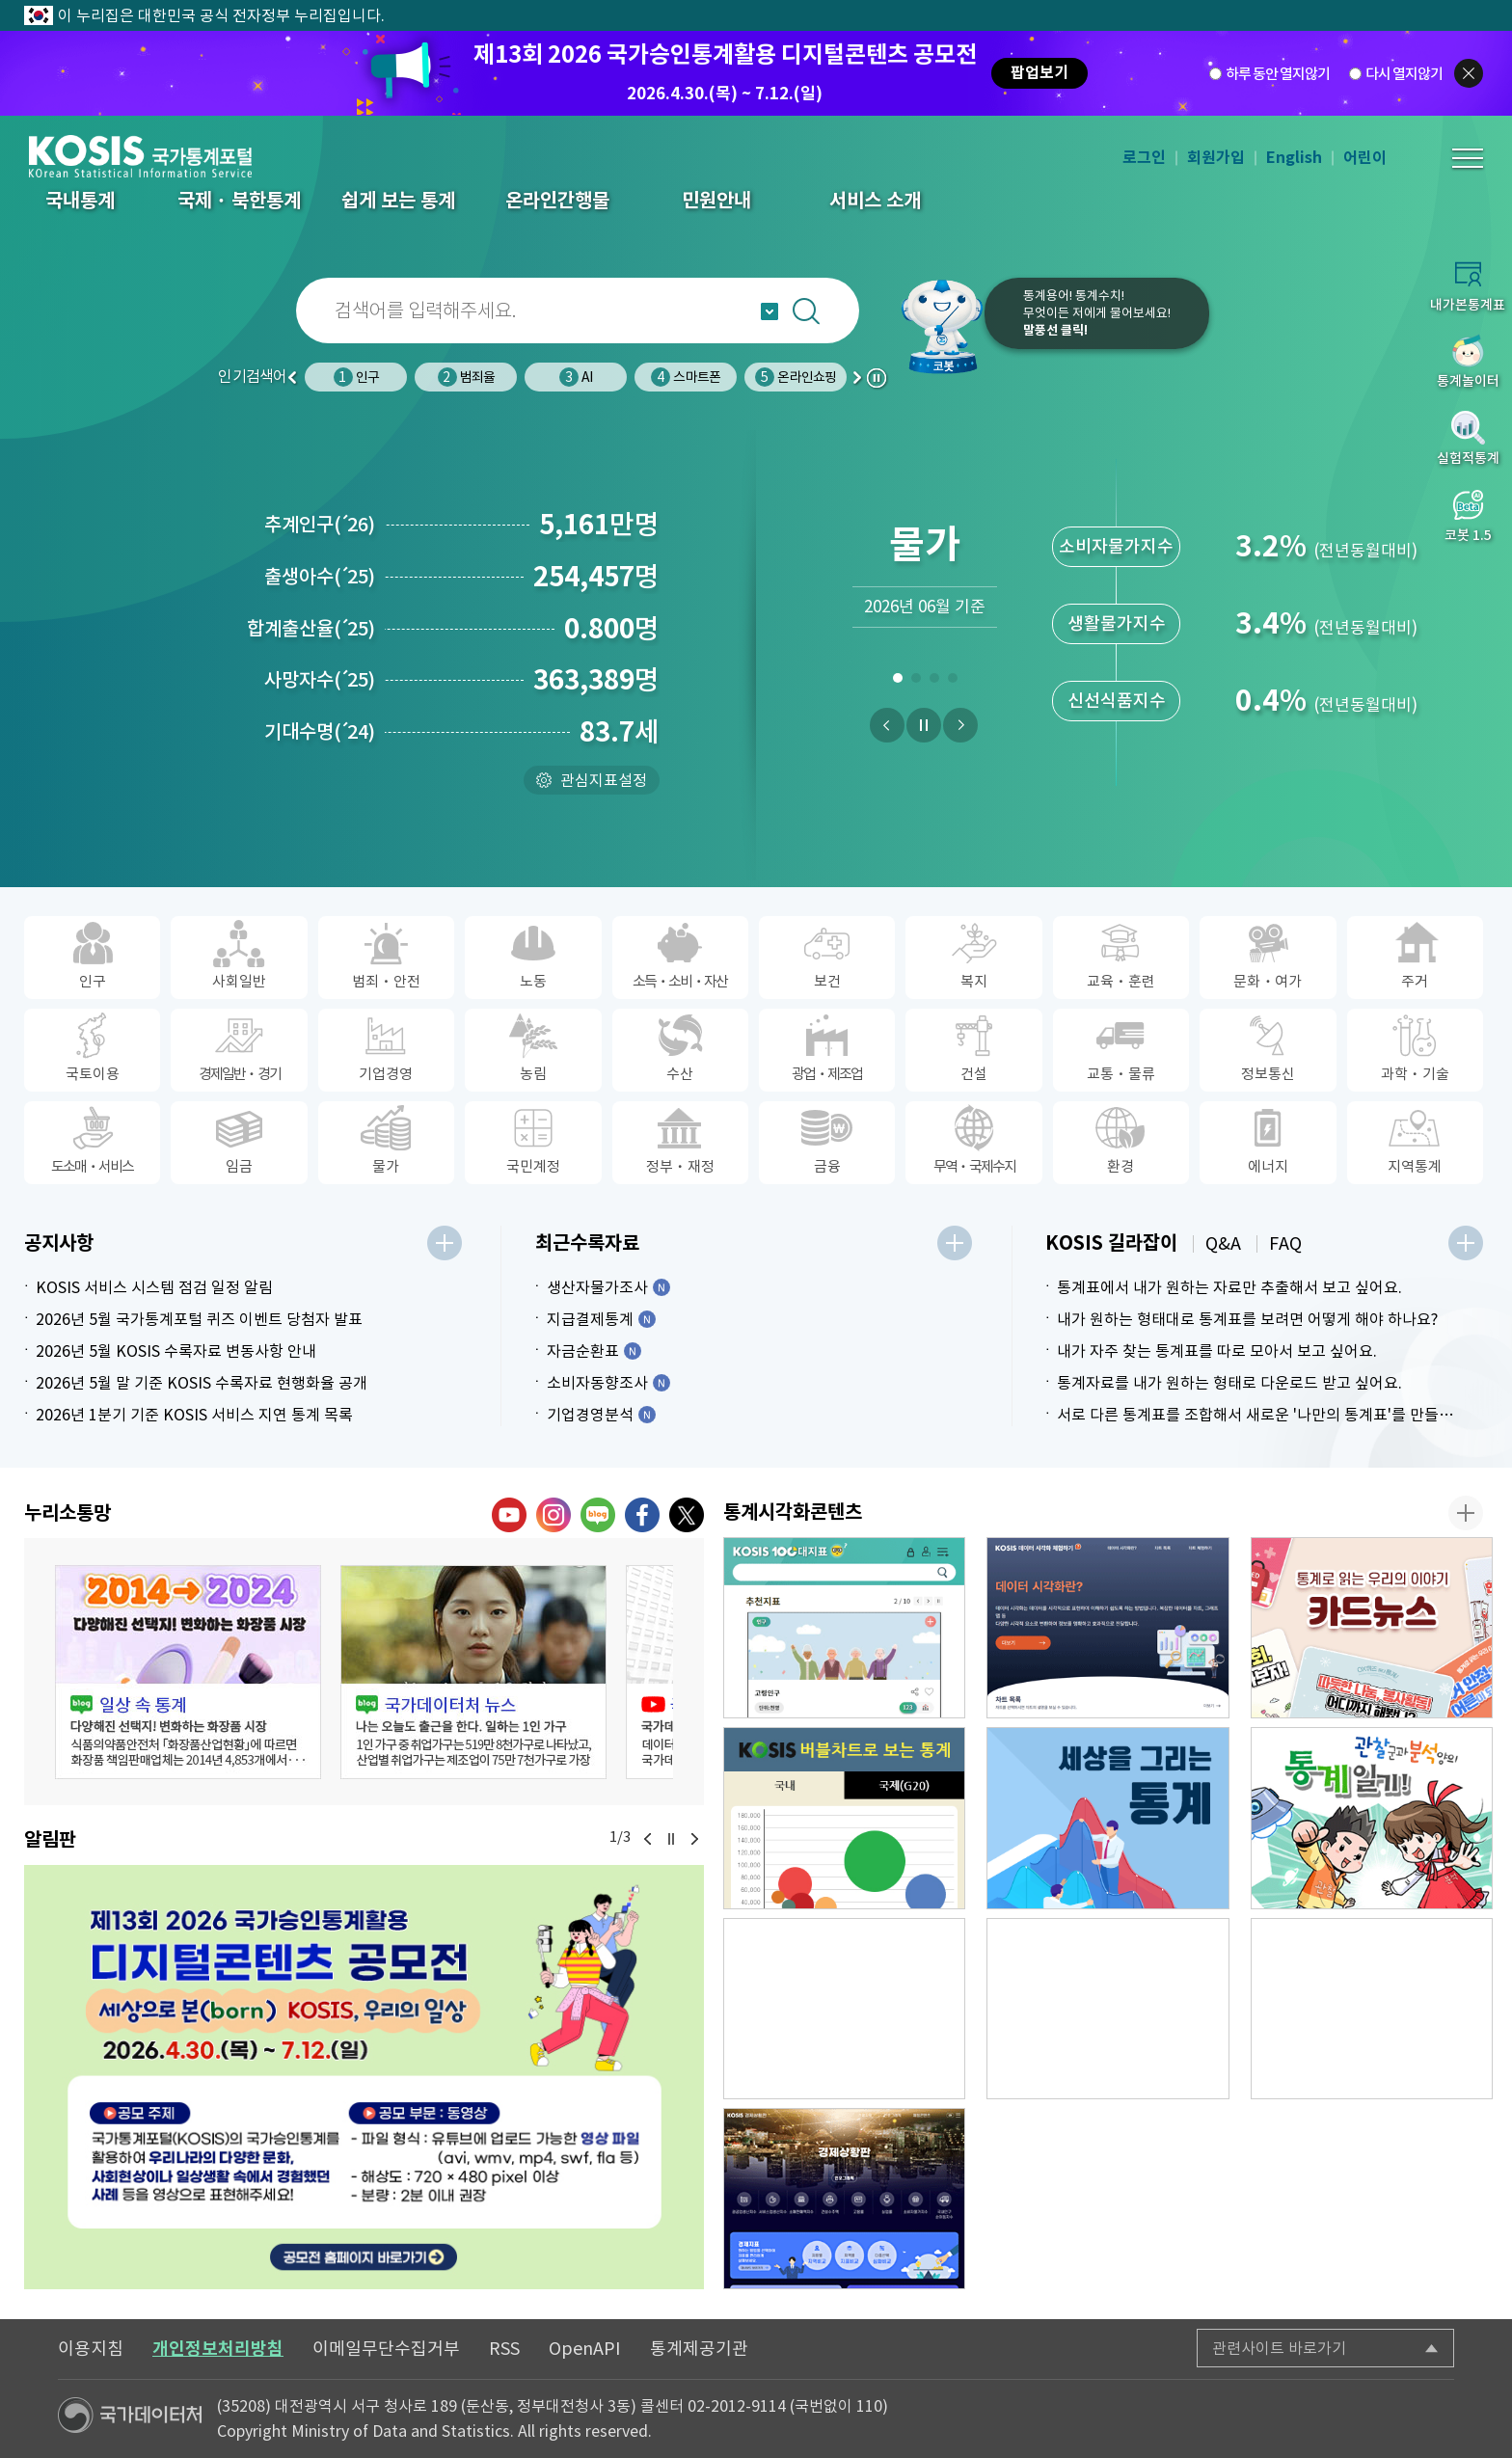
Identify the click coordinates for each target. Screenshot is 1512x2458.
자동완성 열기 (769, 311)
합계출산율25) (311, 628)
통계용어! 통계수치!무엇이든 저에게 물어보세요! (1097, 312)
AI (575, 377)
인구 (356, 377)
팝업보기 (1039, 73)
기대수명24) (319, 731)
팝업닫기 (1468, 73)
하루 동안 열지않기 (1278, 74)
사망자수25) (319, 679)
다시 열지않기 (1404, 74)
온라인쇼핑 (795, 377)
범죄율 (467, 377)
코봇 (931, 326)
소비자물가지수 (1116, 546)
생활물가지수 (1116, 623)
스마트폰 (685, 377)
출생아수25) (319, 576)
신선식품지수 (1116, 700)
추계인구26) (319, 524)
